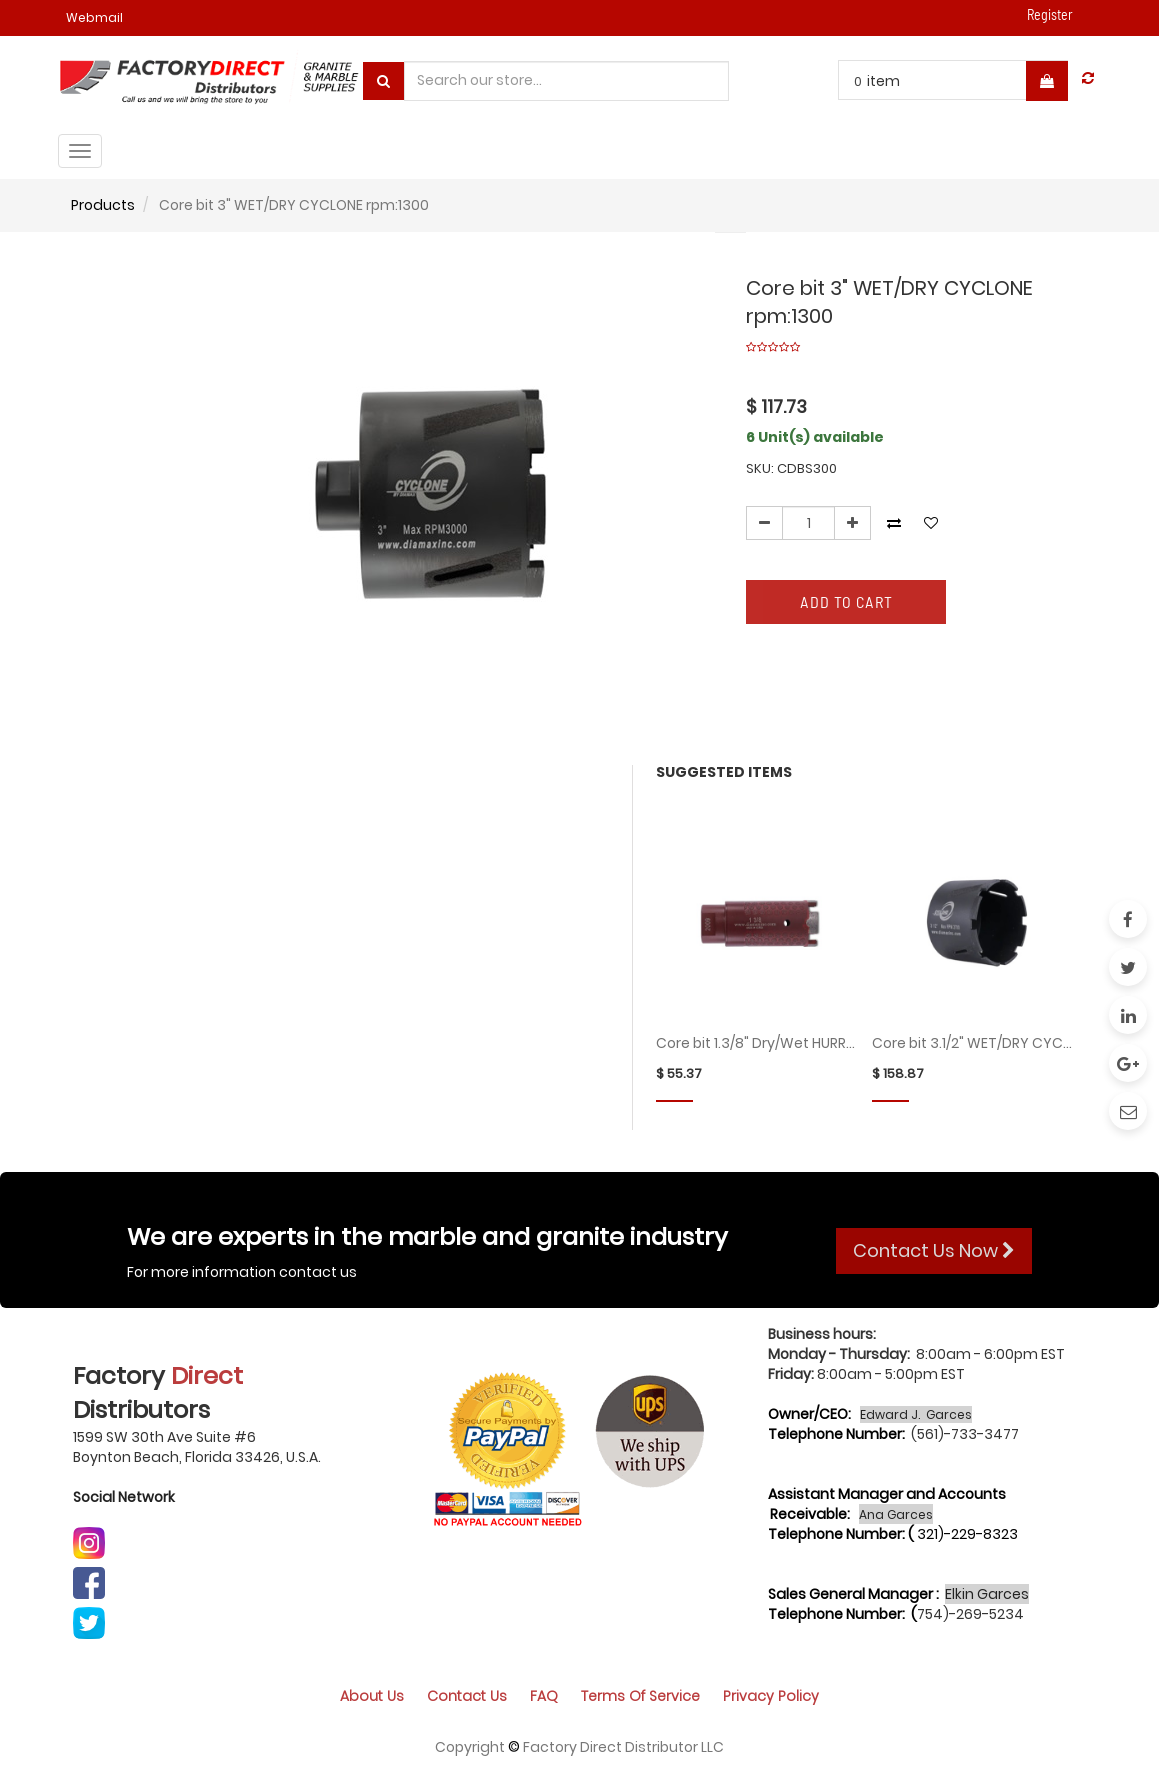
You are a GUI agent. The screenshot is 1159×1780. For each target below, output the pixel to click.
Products (103, 205)
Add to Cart (846, 601)
